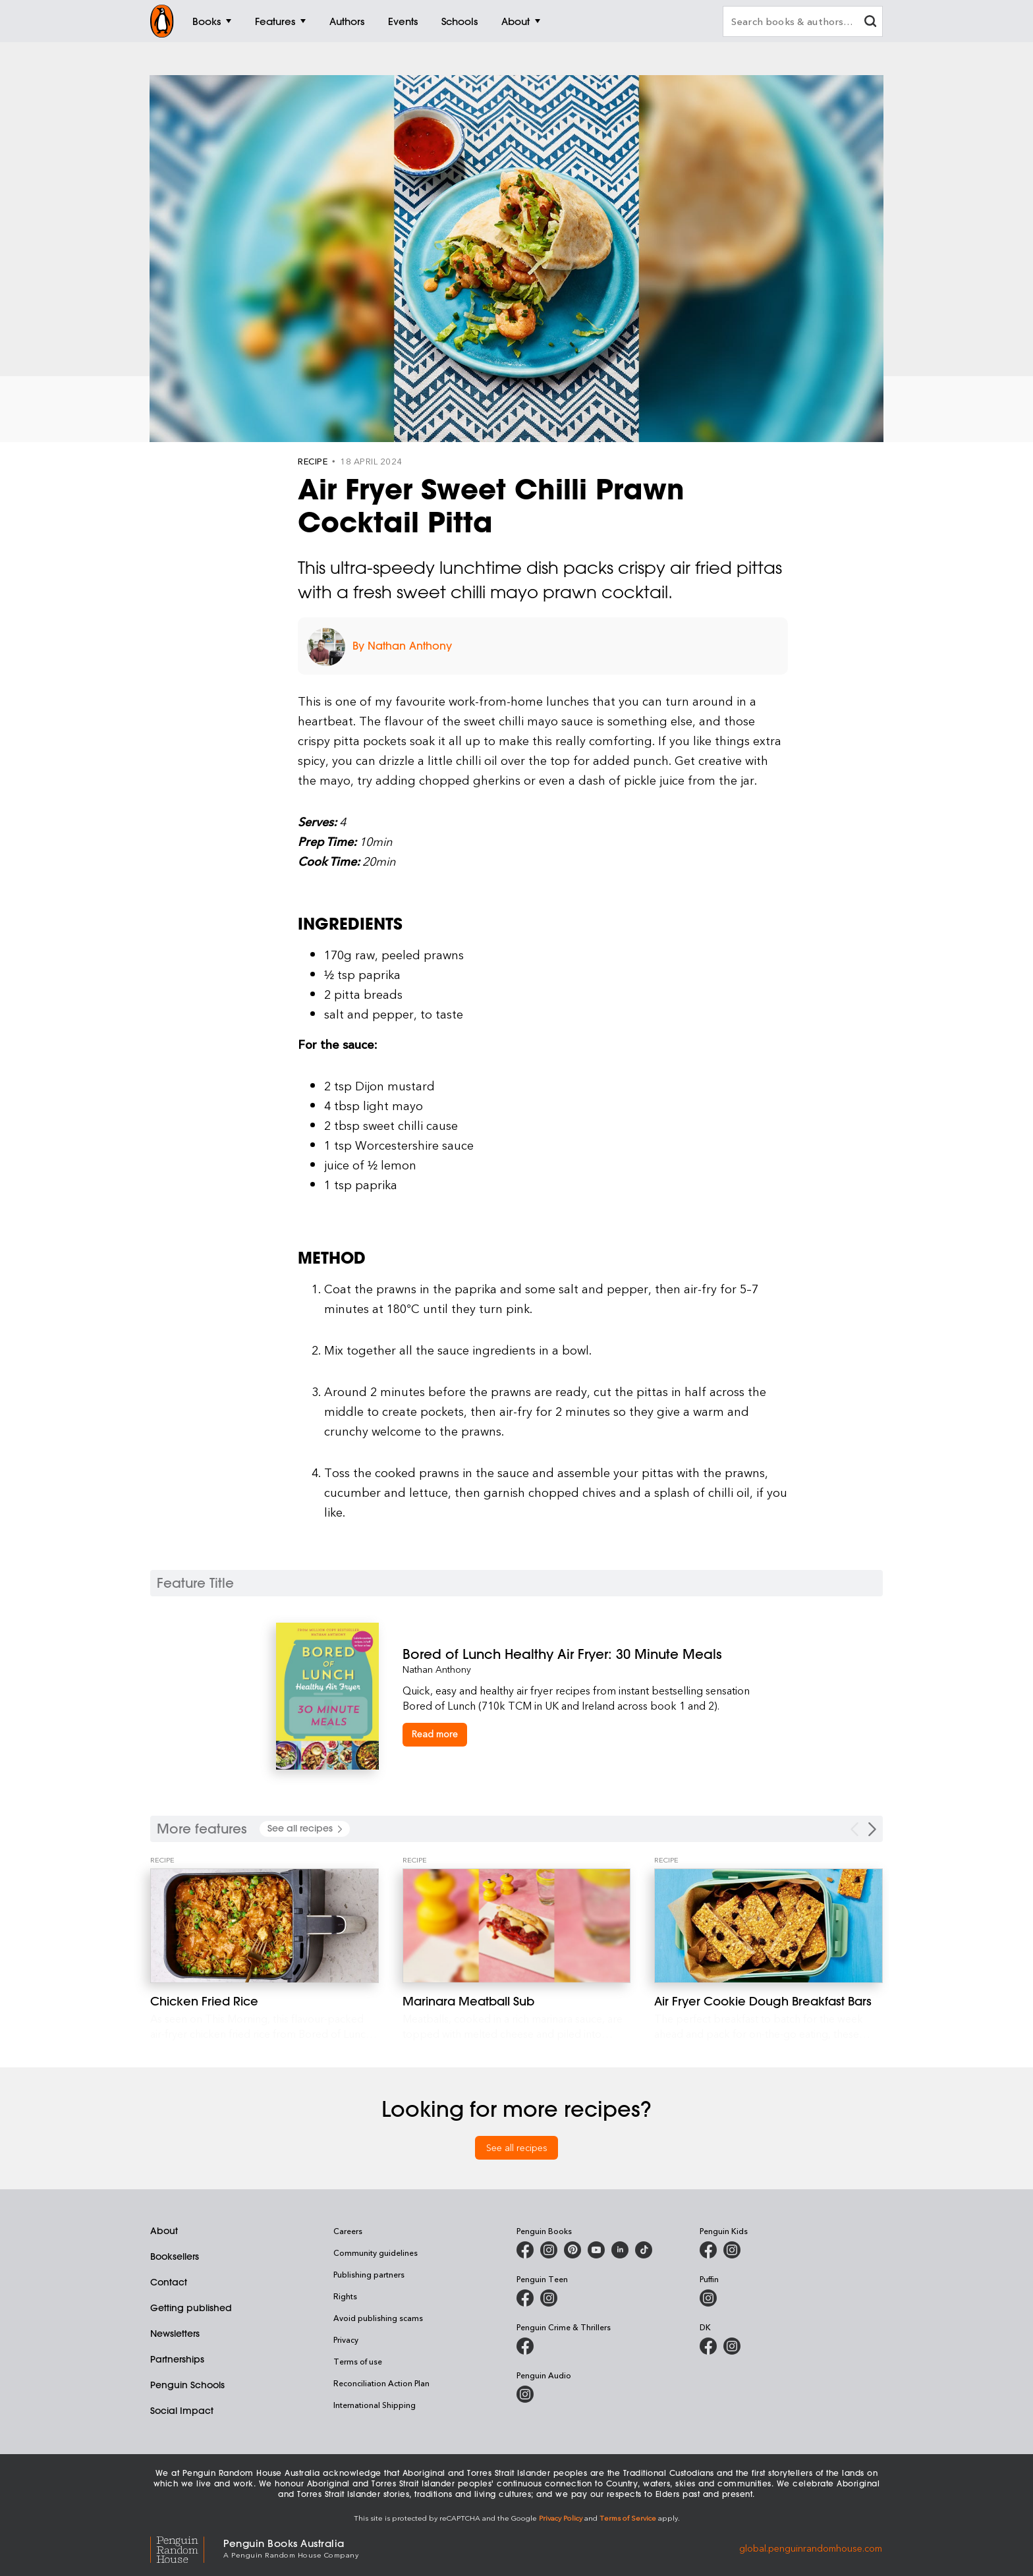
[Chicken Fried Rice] (264, 1925)
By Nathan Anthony (402, 645)
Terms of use (357, 2361)
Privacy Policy (560, 2517)
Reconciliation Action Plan (381, 2383)
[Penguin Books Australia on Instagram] (548, 2249)
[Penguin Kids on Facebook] (708, 2249)
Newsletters (175, 2333)
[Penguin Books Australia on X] (572, 2249)
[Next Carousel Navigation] (872, 1829)
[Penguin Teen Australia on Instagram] (548, 2298)
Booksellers (174, 2256)
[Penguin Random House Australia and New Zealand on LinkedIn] (619, 2249)
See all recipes (516, 2147)
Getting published (191, 2308)
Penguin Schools (187, 2385)
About (164, 2231)
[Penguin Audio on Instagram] (525, 2394)
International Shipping (374, 2405)
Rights (345, 2296)
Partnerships (177, 2359)
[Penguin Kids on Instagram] (731, 2249)
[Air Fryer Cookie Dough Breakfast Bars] (768, 1925)
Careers (347, 2231)
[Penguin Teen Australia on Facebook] (525, 2298)
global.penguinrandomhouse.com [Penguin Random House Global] (810, 2547)
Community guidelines (375, 2252)
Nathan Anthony (437, 1669)
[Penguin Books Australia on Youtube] (596, 2249)
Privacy (345, 2339)
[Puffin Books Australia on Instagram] (708, 2298)
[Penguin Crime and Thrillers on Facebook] (525, 2346)
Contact (168, 2282)
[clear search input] (870, 22)
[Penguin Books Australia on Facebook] (525, 2249)
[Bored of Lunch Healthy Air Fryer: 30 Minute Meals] (580, 1654)
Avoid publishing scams (378, 2318)
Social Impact (181, 2411)
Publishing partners (369, 2274)
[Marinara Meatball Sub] (516, 1925)
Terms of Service (628, 2517)
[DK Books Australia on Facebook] (708, 2346)
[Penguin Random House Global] (186, 2547)
